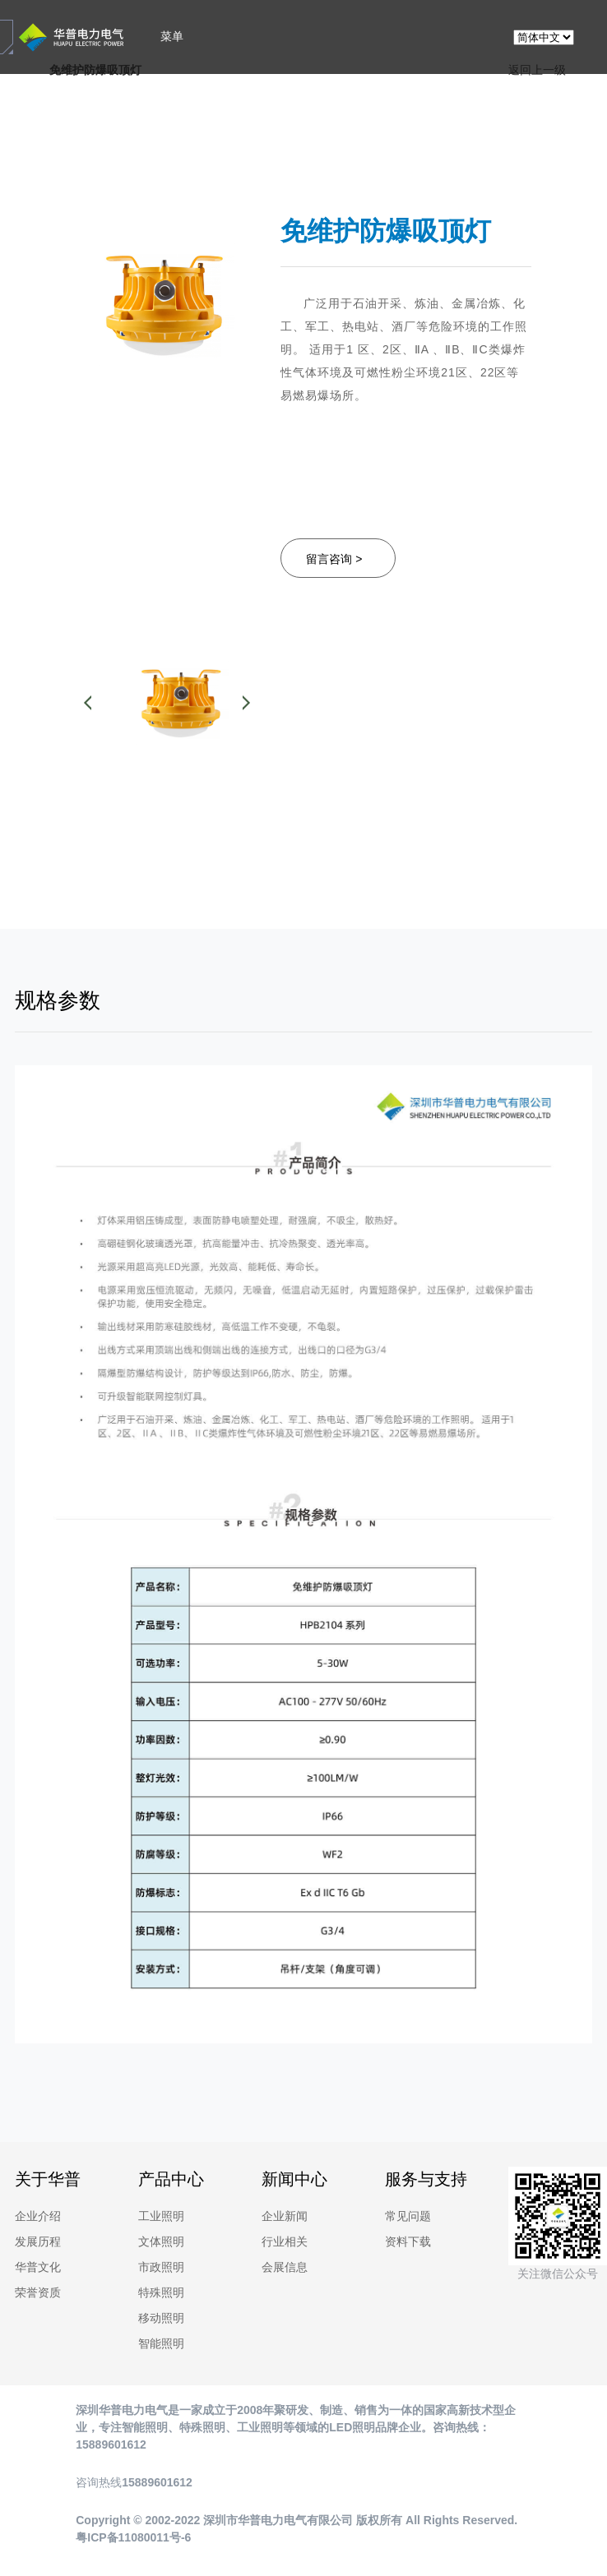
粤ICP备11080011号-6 (133, 2537)
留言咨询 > (334, 559)
